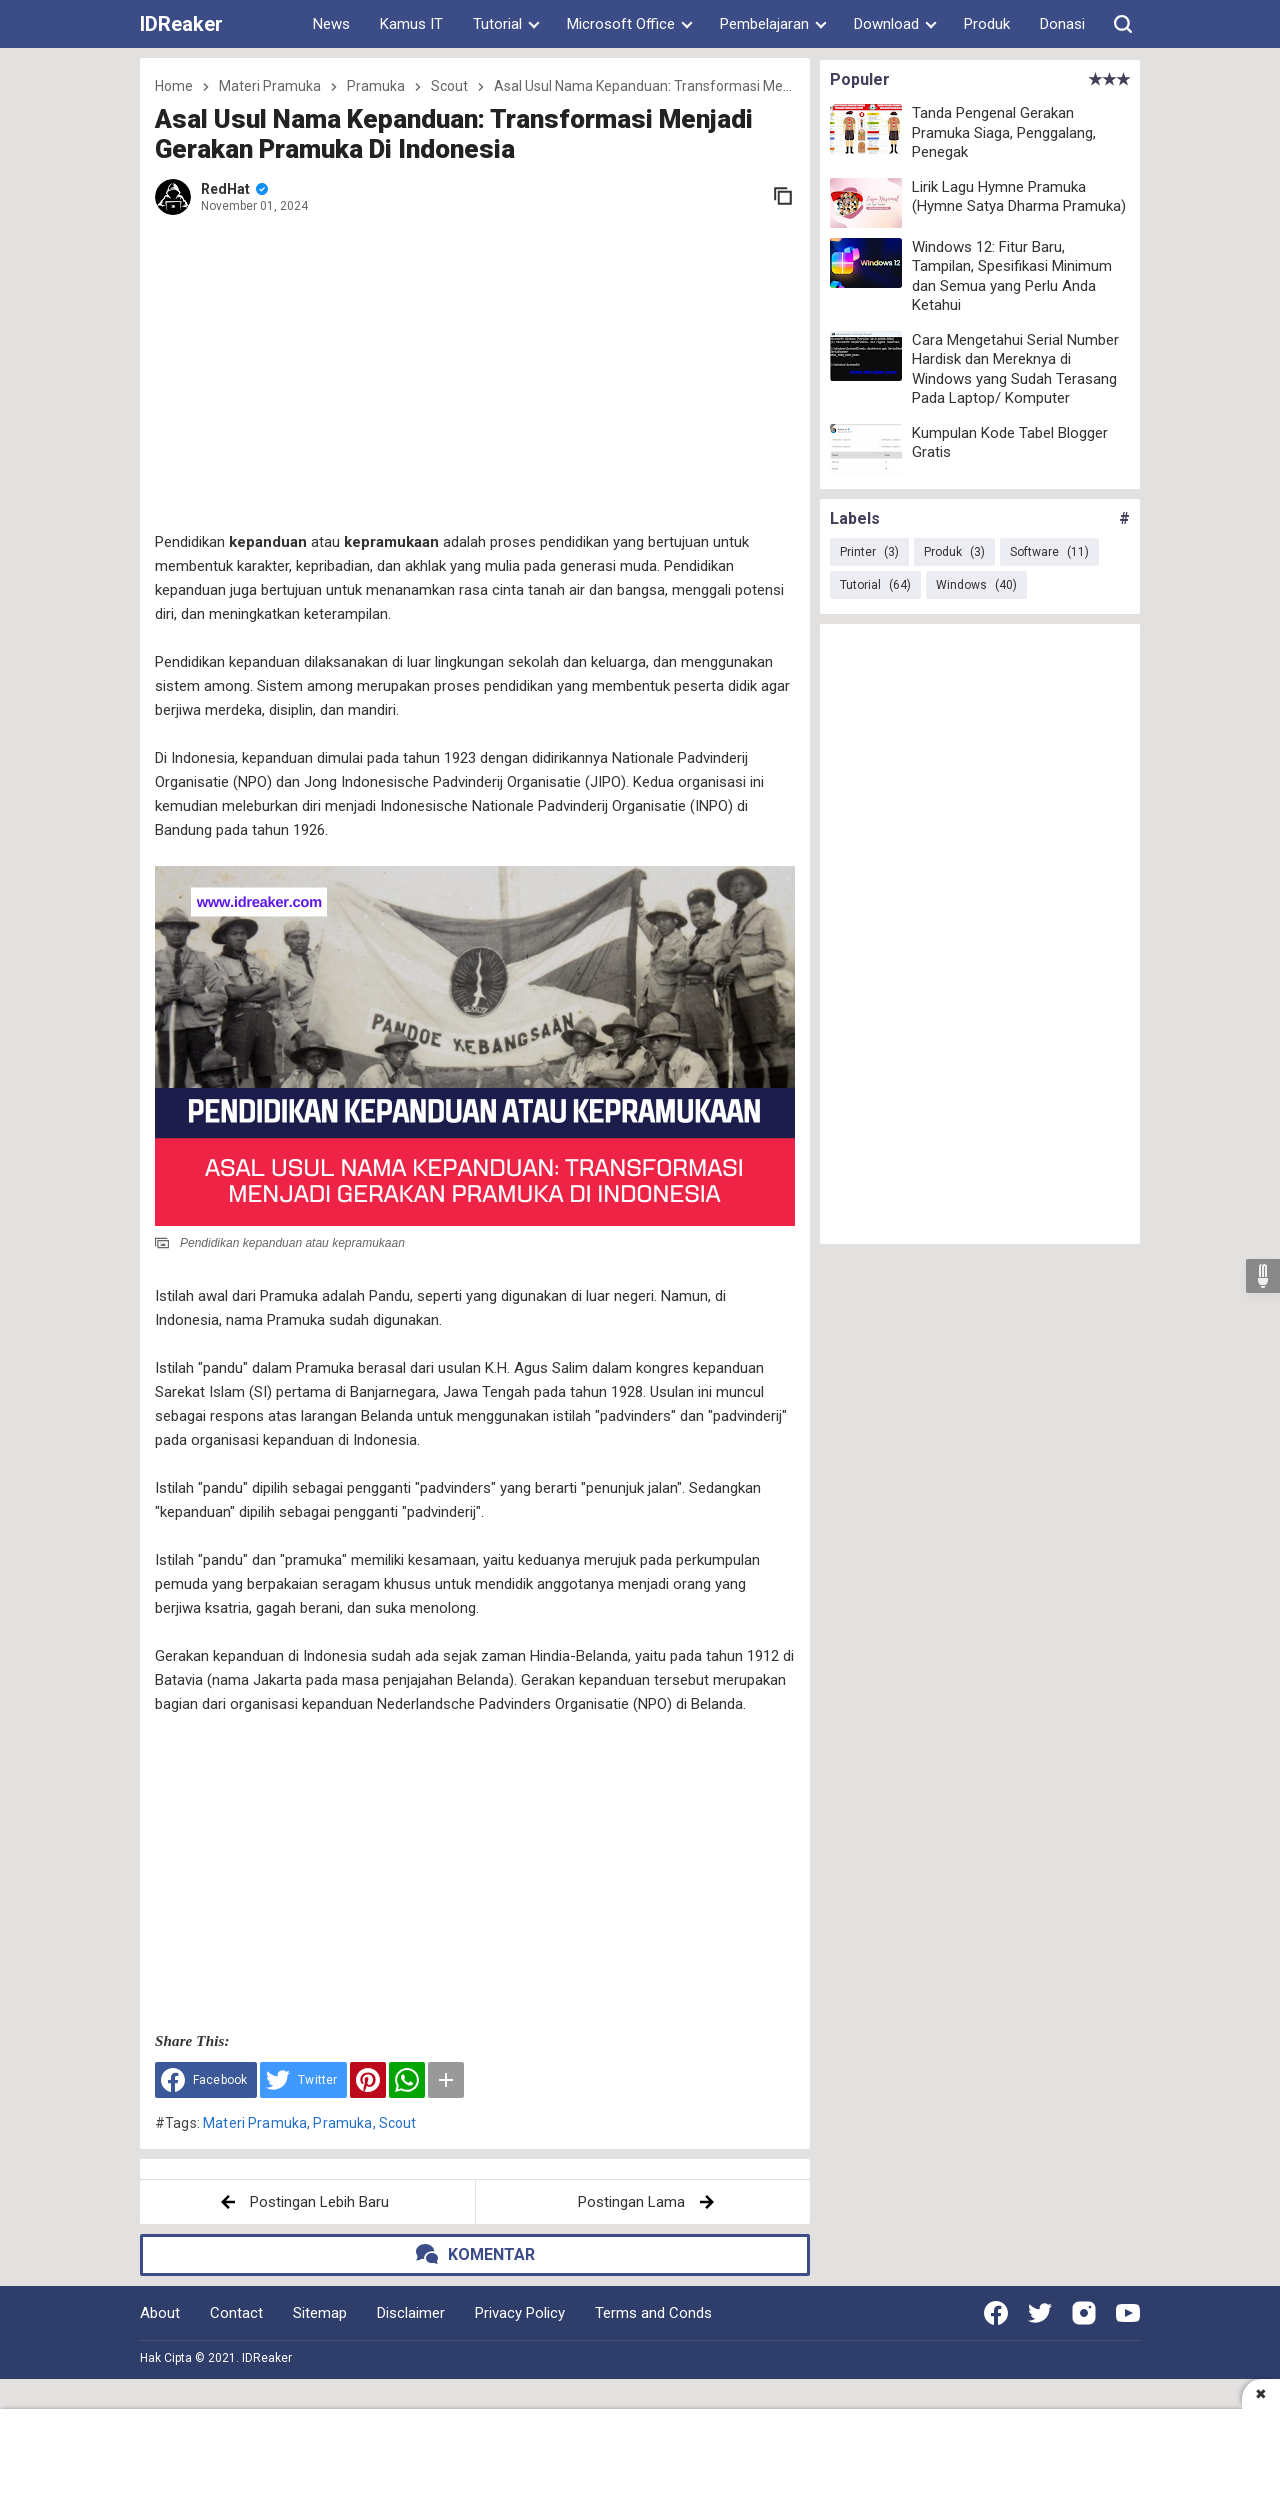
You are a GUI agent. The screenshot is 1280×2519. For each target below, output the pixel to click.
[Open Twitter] (1040, 2313)
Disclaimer (411, 2313)
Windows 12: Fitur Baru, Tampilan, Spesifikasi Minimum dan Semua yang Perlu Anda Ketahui (1012, 276)
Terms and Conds (653, 2313)
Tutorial (875, 585)
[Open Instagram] (1084, 2313)
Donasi (1062, 24)
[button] (1123, 24)
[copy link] (783, 196)
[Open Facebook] (996, 2313)
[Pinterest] (368, 2080)
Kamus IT (411, 24)
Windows (976, 585)
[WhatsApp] (407, 2080)
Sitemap (320, 2313)
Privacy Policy (520, 2313)
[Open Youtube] (1128, 2313)
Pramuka (342, 2123)
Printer (869, 552)
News (331, 24)
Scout (398, 2123)
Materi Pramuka (255, 2123)
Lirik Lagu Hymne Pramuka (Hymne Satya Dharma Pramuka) (1019, 197)
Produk (987, 24)
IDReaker (181, 24)
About (160, 2313)
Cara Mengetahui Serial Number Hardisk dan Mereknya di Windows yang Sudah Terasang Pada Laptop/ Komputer (1015, 369)
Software (1049, 552)
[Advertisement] (490, 375)
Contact (236, 2313)
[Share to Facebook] (206, 2080)
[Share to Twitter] (303, 2080)
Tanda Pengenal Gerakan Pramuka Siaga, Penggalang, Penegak (1004, 132)
